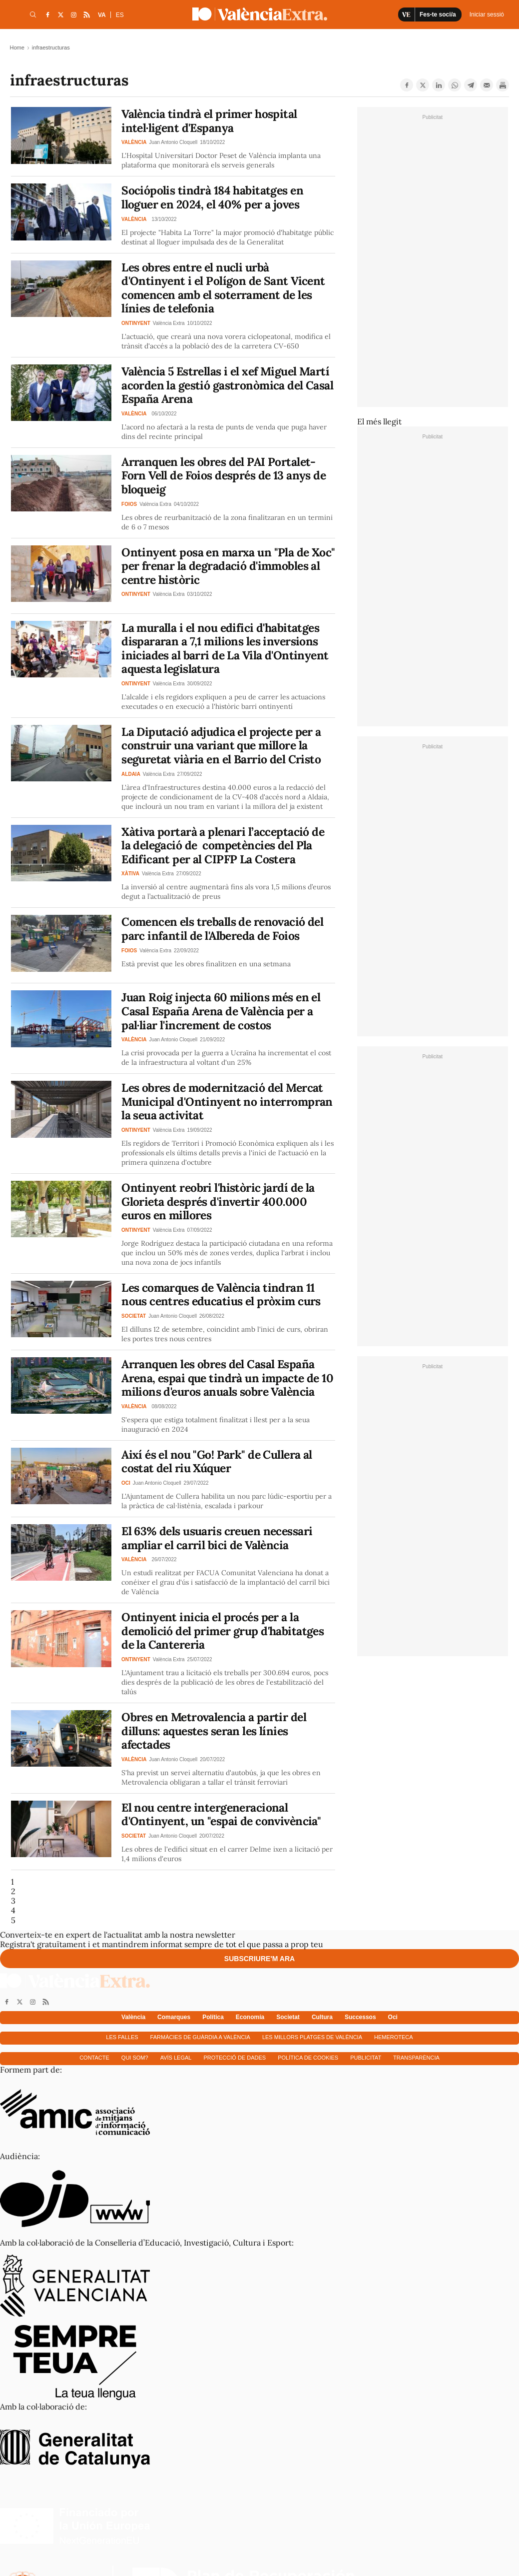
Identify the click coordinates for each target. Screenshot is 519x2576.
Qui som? (134, 2058)
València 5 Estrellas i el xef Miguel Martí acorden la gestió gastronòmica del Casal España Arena (227, 385)
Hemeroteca (393, 2037)
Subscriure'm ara (259, 1959)
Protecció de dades (234, 2058)
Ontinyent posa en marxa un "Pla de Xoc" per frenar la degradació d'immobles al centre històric (228, 566)
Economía (250, 2017)
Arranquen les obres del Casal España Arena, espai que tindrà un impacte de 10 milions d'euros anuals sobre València (227, 1378)
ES (120, 14)
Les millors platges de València (312, 2037)
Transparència (416, 2058)
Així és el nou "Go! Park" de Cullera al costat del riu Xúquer (216, 1461)
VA (102, 14)
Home (17, 47)
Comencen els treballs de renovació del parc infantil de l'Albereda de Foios (222, 928)
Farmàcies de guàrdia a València (200, 2037)
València (133, 2017)
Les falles (122, 2037)
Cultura (322, 2017)
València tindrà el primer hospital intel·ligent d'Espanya (209, 120)
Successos (360, 2017)
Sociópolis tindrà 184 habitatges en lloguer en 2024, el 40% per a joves (212, 197)
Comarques (173, 2017)
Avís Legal (176, 2058)
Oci (393, 2017)
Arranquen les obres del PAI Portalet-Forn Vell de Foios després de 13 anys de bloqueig (223, 475)
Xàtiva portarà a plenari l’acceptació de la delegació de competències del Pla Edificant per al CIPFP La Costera (222, 845)
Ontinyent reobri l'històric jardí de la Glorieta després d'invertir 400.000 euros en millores (218, 1201)
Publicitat (365, 2058)
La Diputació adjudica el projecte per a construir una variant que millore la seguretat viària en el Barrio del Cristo (221, 745)
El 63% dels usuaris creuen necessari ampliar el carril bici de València (216, 1538)
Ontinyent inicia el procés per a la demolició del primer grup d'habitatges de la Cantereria (222, 1631)
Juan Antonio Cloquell (173, 142)
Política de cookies (308, 2058)
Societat (288, 2017)
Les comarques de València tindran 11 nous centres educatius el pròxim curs (221, 1294)
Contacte (94, 2058)
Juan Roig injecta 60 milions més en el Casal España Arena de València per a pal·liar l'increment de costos (220, 1011)
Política (213, 2017)
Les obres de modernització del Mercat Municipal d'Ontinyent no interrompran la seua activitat (227, 1101)
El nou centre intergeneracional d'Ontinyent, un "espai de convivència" (221, 1814)
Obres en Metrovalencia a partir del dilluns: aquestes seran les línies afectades (213, 1731)
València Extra (169, 323)
